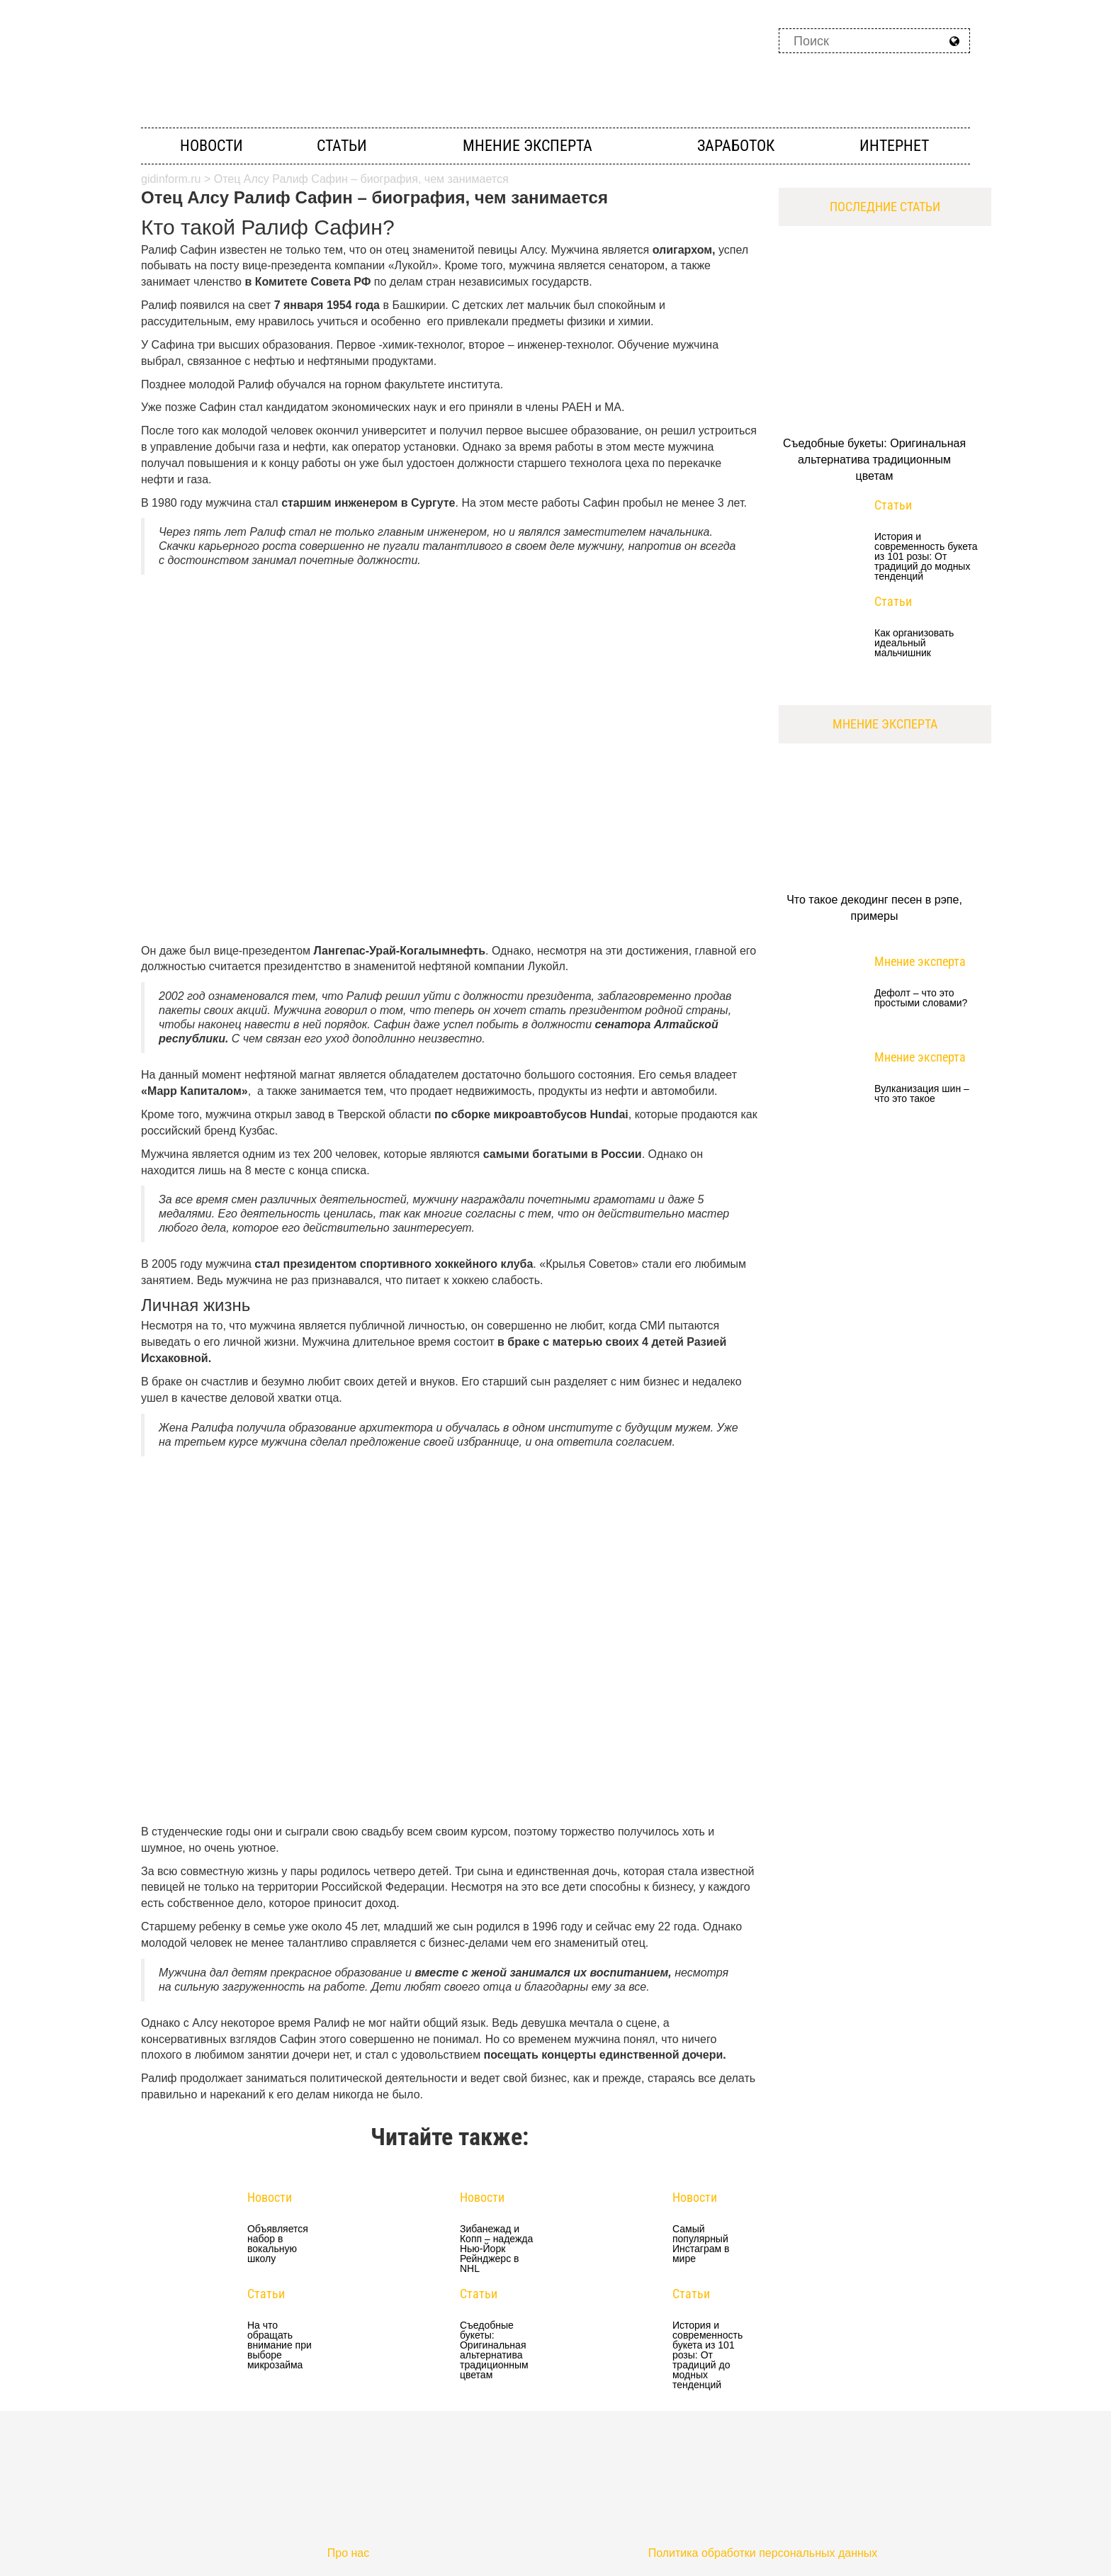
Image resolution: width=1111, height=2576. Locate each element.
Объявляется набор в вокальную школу (277, 2244)
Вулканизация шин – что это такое (921, 1094)
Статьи (342, 145)
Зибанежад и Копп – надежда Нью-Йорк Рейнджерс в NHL (496, 2248)
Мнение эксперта (527, 145)
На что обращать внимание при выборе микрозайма (279, 2345)
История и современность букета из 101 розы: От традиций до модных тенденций (707, 2355)
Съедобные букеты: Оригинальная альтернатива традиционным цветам (494, 2350)
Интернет (894, 145)
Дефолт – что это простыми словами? (920, 998)
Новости (211, 145)
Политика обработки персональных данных (763, 2553)
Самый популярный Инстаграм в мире (700, 2244)
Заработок (735, 145)
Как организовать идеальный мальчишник (914, 643)
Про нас (348, 2553)
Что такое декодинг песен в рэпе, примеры (874, 908)
